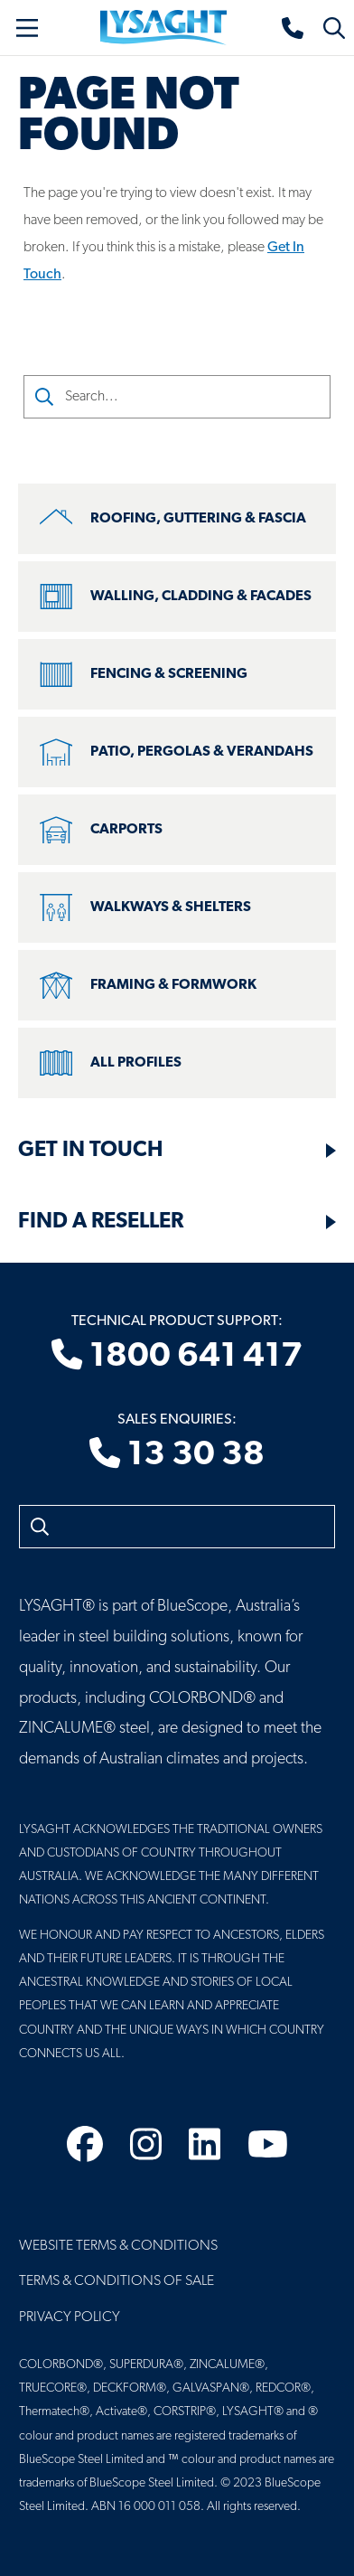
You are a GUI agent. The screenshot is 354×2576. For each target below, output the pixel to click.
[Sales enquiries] (293, 28)
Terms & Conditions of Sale (116, 2281)
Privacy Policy (69, 2317)
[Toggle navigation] (27, 28)
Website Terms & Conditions (118, 2246)
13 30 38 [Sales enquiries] (176, 1455)
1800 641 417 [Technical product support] (176, 1357)
